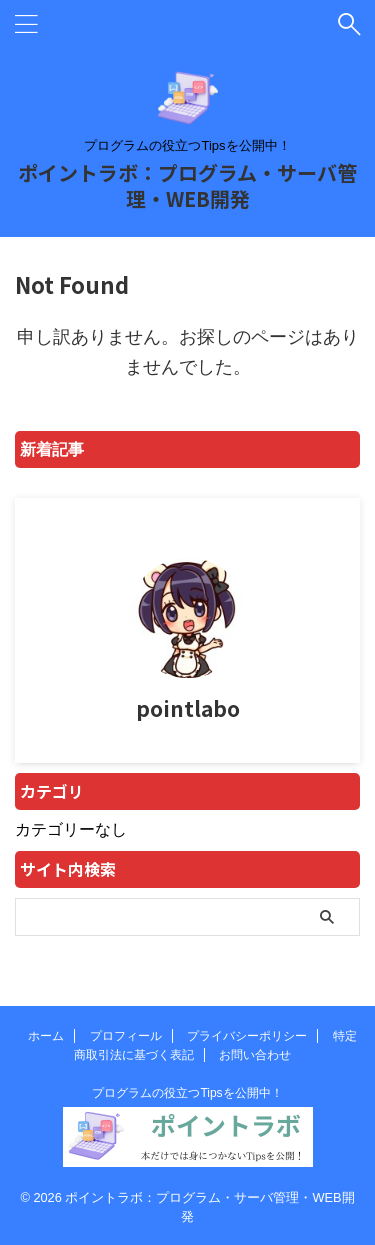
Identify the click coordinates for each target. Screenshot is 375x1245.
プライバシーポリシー (247, 1036)
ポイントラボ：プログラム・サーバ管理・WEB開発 (187, 185)
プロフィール (126, 1036)
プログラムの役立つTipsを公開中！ (187, 1093)
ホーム (46, 1036)
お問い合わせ (255, 1055)
